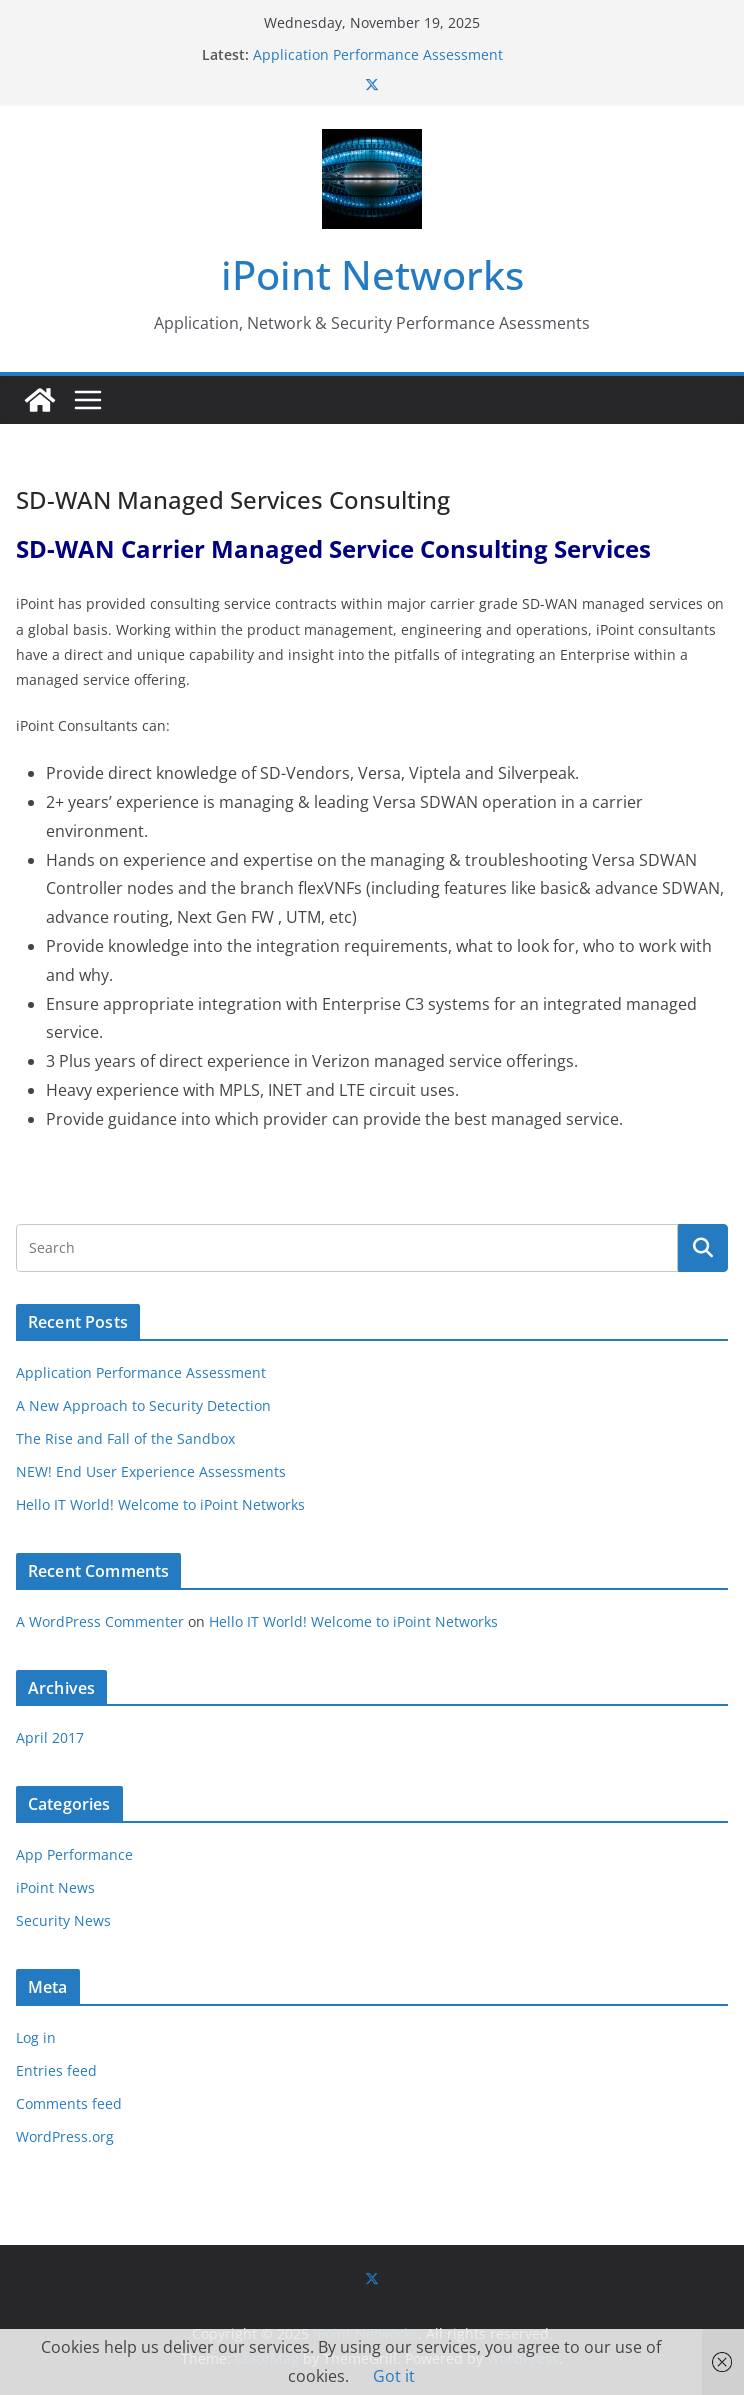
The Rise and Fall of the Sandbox (125, 1438)
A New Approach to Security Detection (143, 1405)
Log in (36, 2037)
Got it (394, 2376)
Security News (63, 1920)
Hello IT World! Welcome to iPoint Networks (160, 1504)
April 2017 (50, 1737)
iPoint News (55, 1887)
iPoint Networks (372, 274)
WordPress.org (65, 2136)
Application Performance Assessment (378, 54)
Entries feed (56, 2070)
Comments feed (69, 2103)
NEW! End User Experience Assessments (151, 1471)
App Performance (74, 1854)
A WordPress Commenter (100, 1621)
